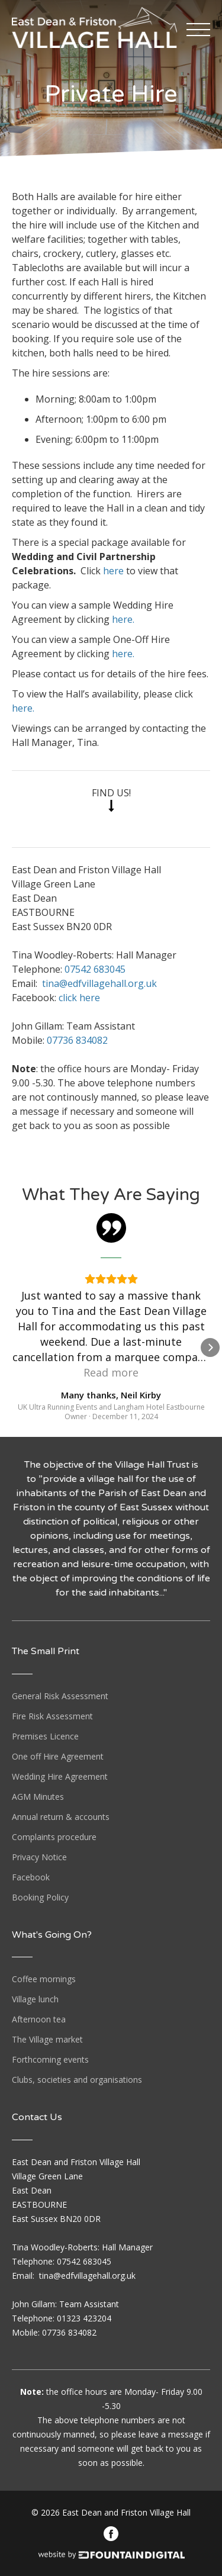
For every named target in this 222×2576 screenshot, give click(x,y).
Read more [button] (111, 1372)
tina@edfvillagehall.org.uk (99, 983)
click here (79, 997)
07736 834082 (77, 1040)
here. (123, 619)
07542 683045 (95, 969)
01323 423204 (84, 2318)
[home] (94, 24)
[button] (199, 29)
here (113, 570)
